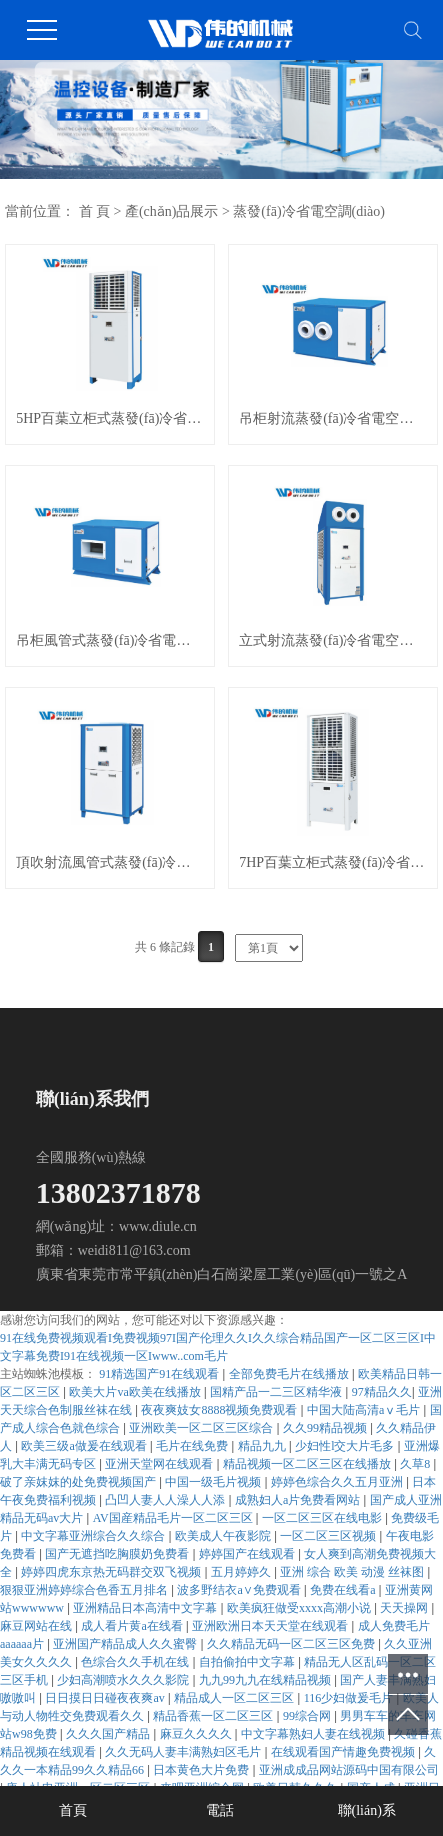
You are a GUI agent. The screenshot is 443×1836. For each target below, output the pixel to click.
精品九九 (263, 1446)
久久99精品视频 (326, 1428)
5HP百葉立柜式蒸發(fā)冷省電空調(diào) (110, 418)
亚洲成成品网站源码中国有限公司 (349, 1770)
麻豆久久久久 (197, 1734)
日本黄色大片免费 (202, 1770)
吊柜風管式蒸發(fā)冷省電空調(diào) (110, 640)
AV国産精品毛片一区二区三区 (174, 1518)
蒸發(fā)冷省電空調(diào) (309, 211)
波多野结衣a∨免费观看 (240, 1590)
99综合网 (308, 1716)
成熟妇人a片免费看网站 (299, 1500)
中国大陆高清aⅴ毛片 (365, 1410)
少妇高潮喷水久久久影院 (124, 1680)
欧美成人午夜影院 (224, 1536)
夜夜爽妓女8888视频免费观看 (220, 1410)
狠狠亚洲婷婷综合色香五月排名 (85, 1590)
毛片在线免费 (193, 1446)
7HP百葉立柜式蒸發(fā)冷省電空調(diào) (333, 862)
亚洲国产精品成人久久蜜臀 (126, 1644)
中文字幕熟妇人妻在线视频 (314, 1734)
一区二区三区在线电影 (323, 1518)
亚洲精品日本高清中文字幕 (146, 1608)
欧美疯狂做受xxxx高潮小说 (300, 1608)
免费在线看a (344, 1590)
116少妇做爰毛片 (350, 1698)
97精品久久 (382, 1392)
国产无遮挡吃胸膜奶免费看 (118, 1554)
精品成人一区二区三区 (235, 1698)
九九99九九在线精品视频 (266, 1680)
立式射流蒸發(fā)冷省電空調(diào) (333, 640)
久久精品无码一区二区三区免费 (292, 1644)
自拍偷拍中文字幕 (248, 1662)
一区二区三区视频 (329, 1536)
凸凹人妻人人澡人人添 (166, 1500)
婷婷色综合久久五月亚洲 (338, 1482)
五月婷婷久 (242, 1572)
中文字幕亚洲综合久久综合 (94, 1536)
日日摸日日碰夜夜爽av (106, 1698)
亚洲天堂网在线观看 (160, 1464)
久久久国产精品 (109, 1734)
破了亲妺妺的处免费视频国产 (79, 1482)
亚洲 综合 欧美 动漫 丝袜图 (353, 1572)
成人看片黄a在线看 (133, 1626)
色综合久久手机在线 (136, 1662)
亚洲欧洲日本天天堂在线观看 (271, 1626)
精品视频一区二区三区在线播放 (308, 1464)
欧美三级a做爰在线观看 (85, 1446)
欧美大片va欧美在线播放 (136, 1392)
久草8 (416, 1464)
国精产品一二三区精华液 (277, 1392)
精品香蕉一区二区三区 (214, 1716)
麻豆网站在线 (37, 1626)
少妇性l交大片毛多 (346, 1446)
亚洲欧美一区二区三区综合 (202, 1428)
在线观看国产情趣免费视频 (344, 1752)
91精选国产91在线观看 (160, 1374)
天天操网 (405, 1608)
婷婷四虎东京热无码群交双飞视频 (112, 1572)
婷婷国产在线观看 (248, 1554)
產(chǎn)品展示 (172, 211)
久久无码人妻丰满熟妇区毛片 (184, 1752)
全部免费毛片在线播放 (290, 1374)
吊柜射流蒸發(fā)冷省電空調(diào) (333, 418)
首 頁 (95, 211)
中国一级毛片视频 (214, 1482)
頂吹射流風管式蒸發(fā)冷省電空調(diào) (110, 862)
